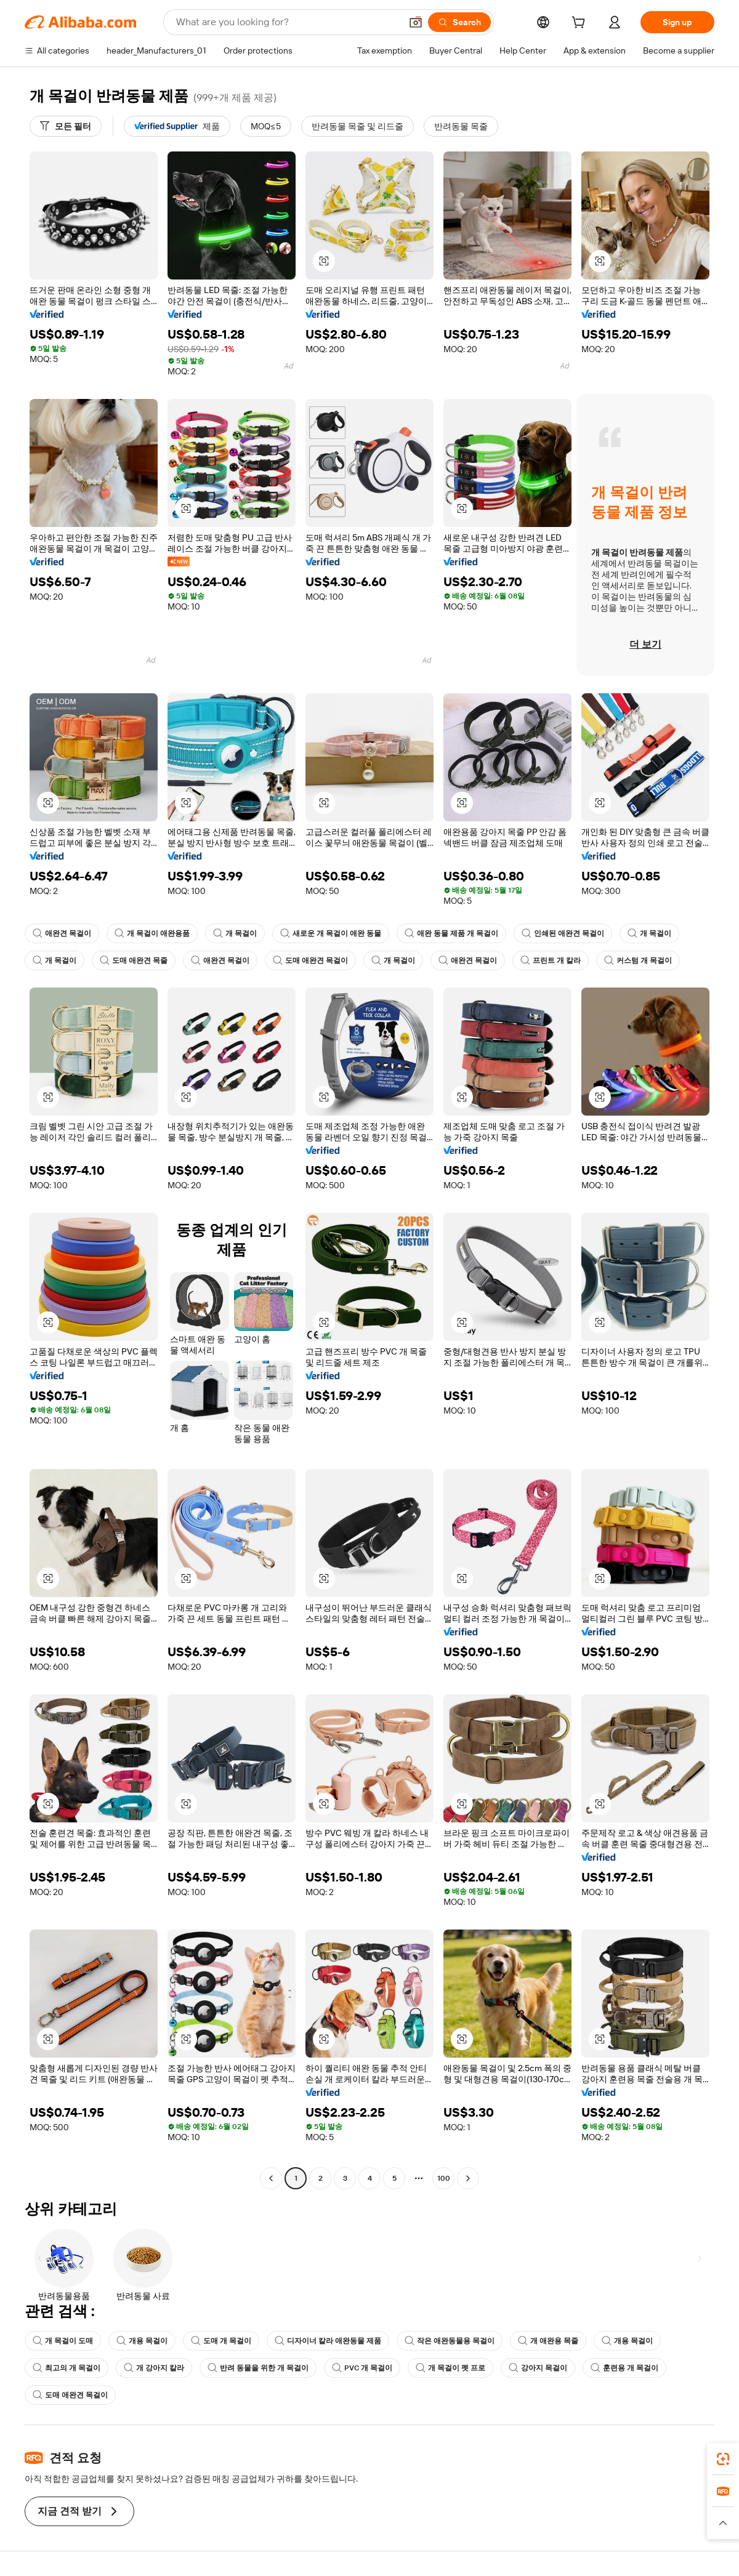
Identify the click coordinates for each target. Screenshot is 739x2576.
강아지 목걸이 (538, 2368)
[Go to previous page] (271, 2178)
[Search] (459, 22)
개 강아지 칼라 (154, 2368)
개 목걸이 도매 (63, 2341)
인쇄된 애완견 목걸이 (563, 933)
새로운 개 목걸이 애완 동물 (330, 933)
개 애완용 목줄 (548, 2341)
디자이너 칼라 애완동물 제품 (328, 2341)
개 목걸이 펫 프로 (450, 2368)
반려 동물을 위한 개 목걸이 (258, 2368)
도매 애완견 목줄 (134, 960)
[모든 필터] (66, 126)
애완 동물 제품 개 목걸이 (451, 933)
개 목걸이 (235, 933)
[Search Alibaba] (287, 22)
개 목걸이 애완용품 (152, 933)
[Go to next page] (468, 2178)
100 (443, 2178)
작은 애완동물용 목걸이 (450, 2341)
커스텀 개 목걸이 (638, 960)
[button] (415, 22)
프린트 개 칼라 (550, 960)
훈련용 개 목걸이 (624, 2368)
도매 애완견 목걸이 (310, 960)
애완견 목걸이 (62, 933)
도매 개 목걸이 (221, 2341)
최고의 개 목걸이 (66, 2368)
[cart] (580, 24)
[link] (723, 2459)
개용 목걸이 (142, 2341)
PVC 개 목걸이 (362, 2368)
